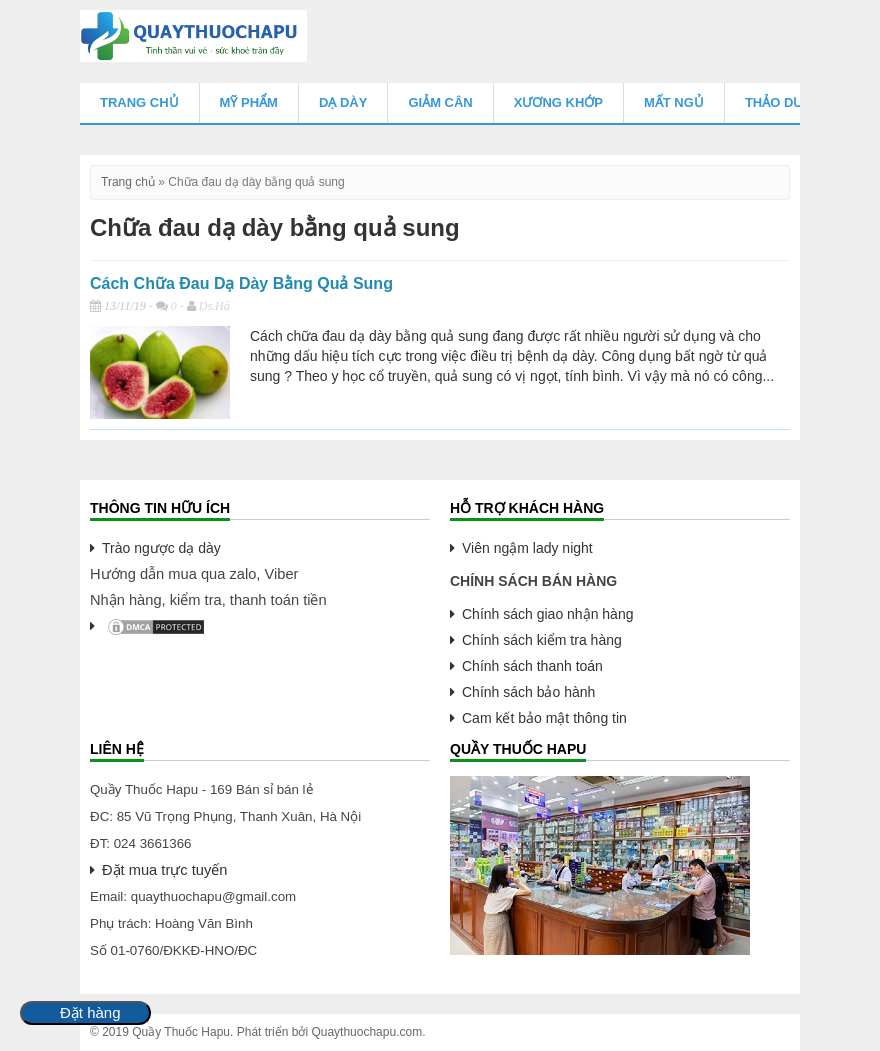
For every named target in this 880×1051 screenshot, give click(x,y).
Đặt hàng (90, 1013)
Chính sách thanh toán (532, 666)
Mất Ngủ (674, 102)
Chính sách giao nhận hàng (547, 614)
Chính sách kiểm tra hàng (542, 640)
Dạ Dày (343, 102)
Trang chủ (139, 102)
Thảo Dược (784, 102)
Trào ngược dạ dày (161, 548)
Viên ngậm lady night (527, 548)
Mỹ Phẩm (249, 102)
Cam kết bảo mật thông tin (544, 718)
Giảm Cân (440, 102)
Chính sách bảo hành (528, 692)
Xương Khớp (558, 102)
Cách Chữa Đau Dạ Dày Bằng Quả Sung (241, 283)
